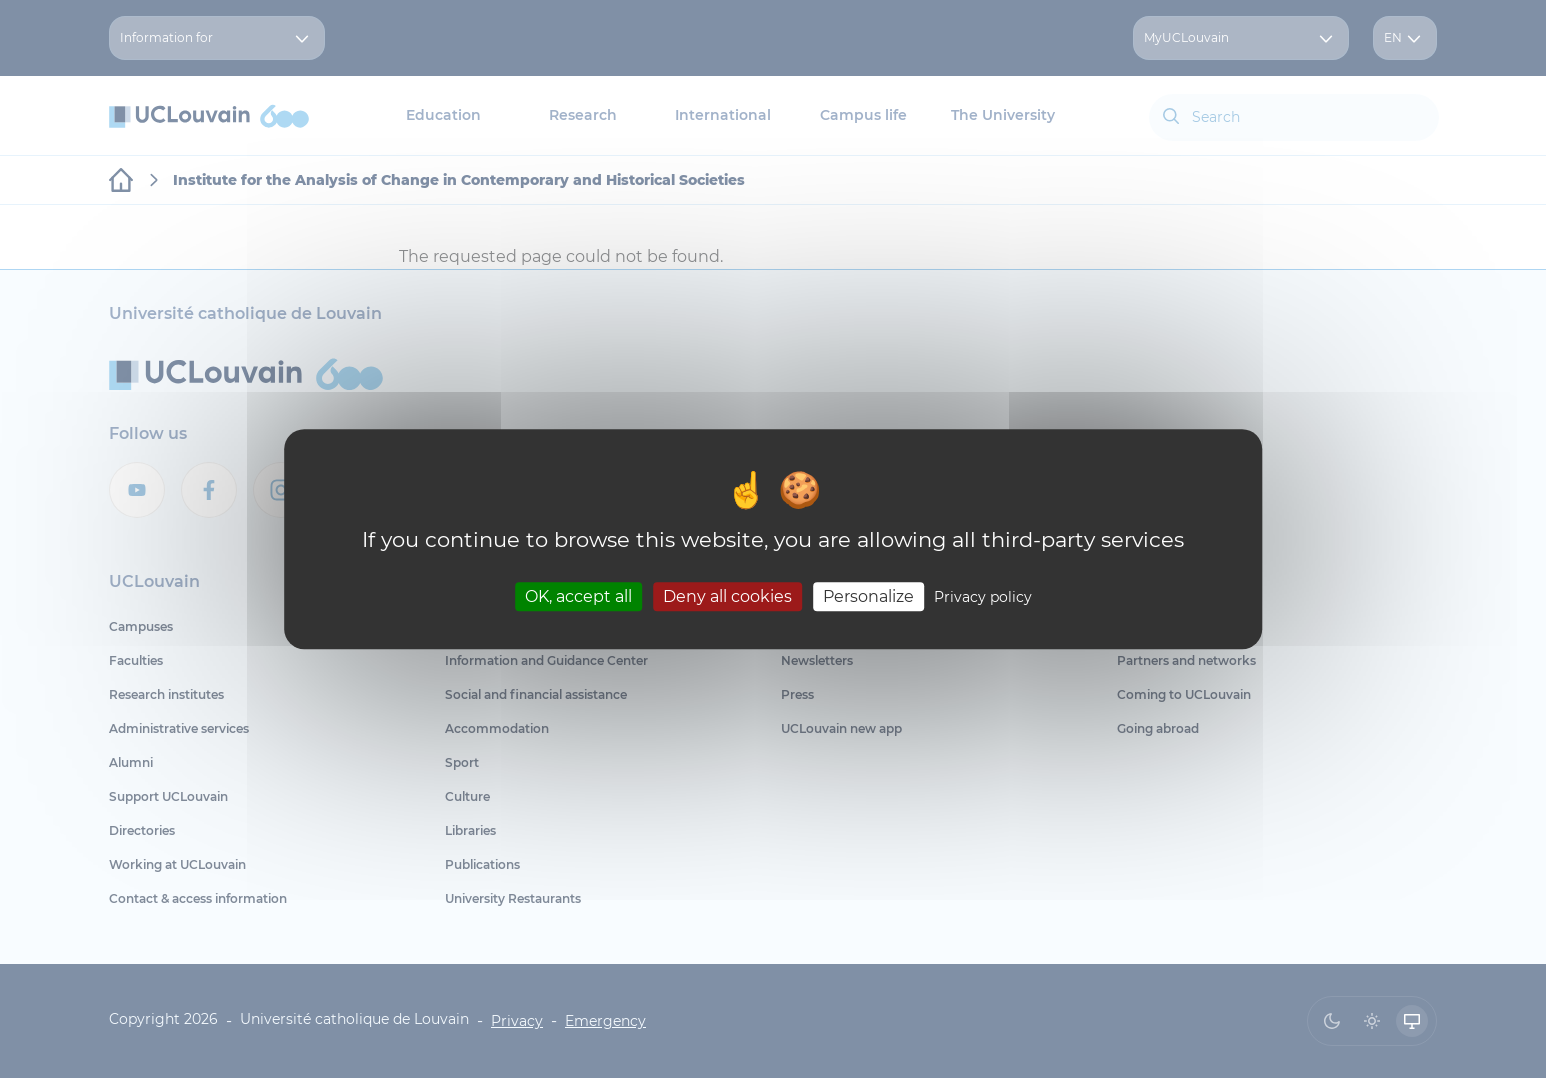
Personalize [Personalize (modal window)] (868, 596)
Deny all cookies (727, 596)
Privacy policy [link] (983, 597)
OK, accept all (578, 596)
